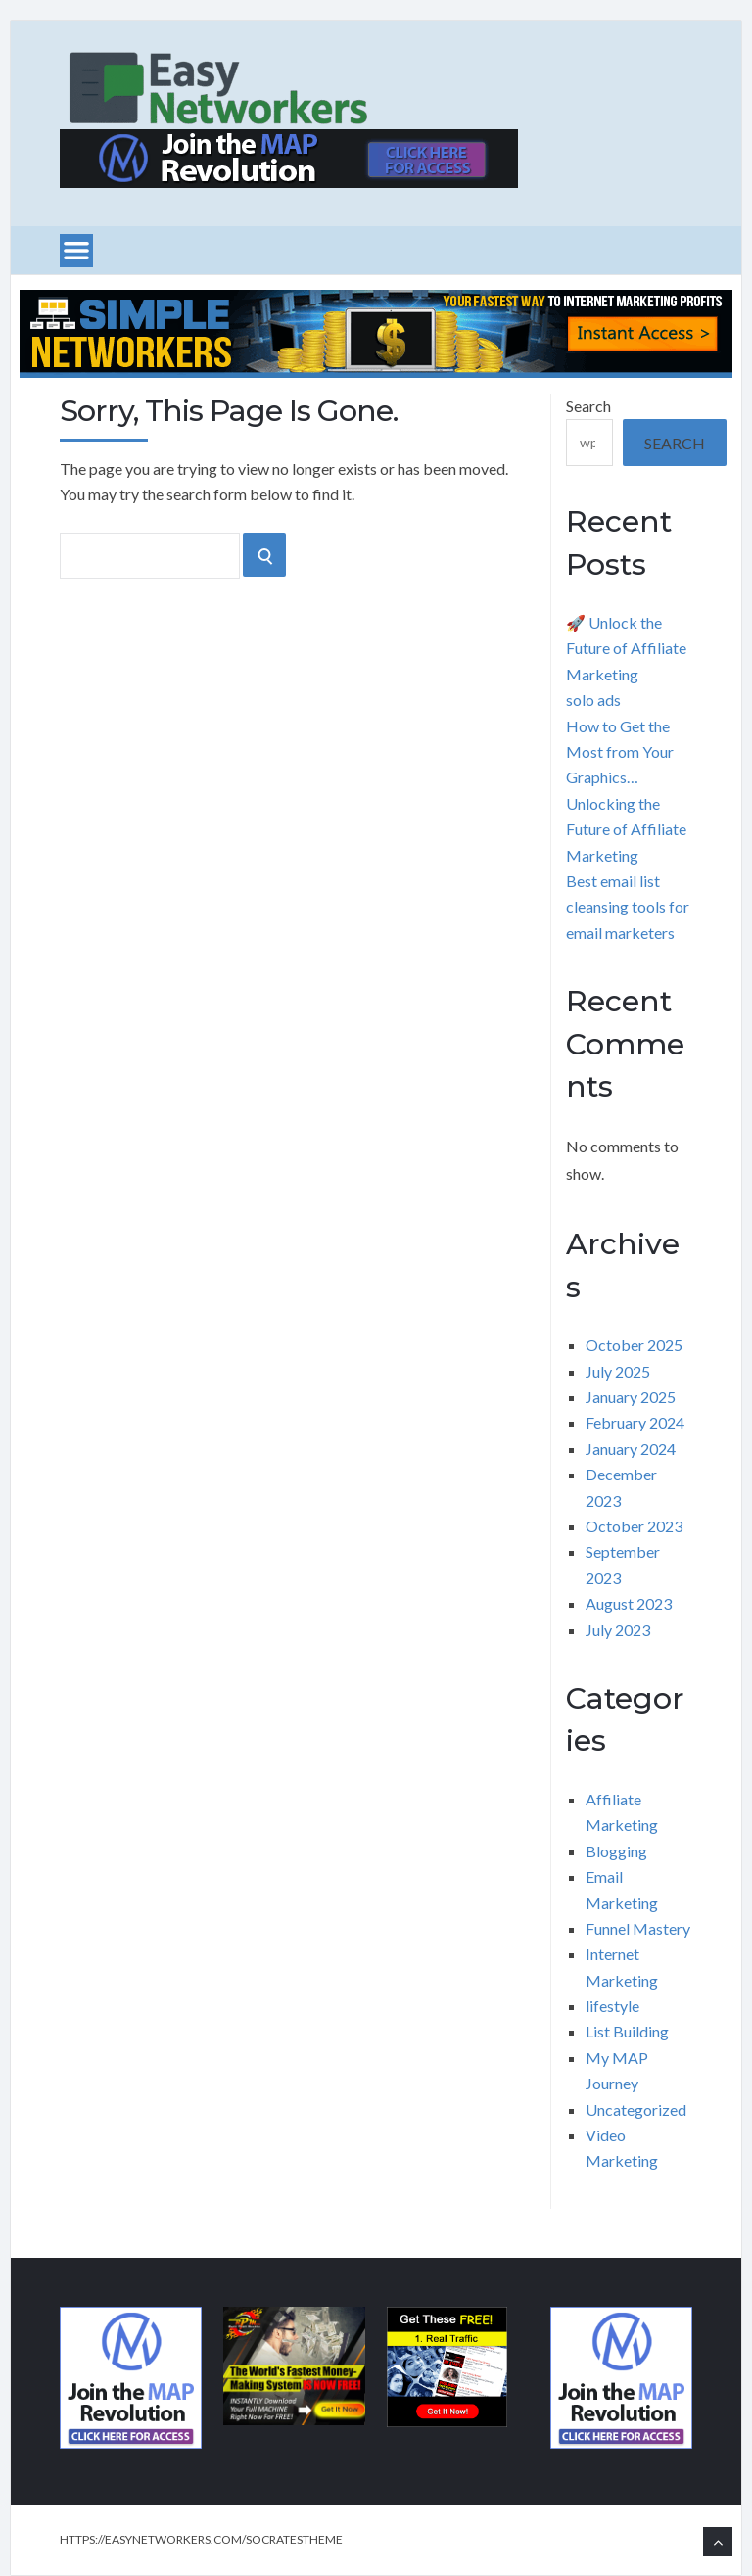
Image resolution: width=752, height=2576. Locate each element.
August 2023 (629, 1603)
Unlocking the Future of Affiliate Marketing (626, 829)
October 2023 (634, 1526)
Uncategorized (636, 2109)
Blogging (616, 1851)
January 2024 (631, 1448)
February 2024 (635, 1422)
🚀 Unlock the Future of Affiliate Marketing (626, 648)
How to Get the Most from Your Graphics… (620, 752)
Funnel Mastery (638, 1928)
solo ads (593, 699)
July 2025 (618, 1371)
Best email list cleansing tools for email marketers (627, 906)
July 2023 (618, 1629)
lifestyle (612, 2005)
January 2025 (631, 1396)
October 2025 (634, 1344)
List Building (627, 2031)
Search (588, 406)
